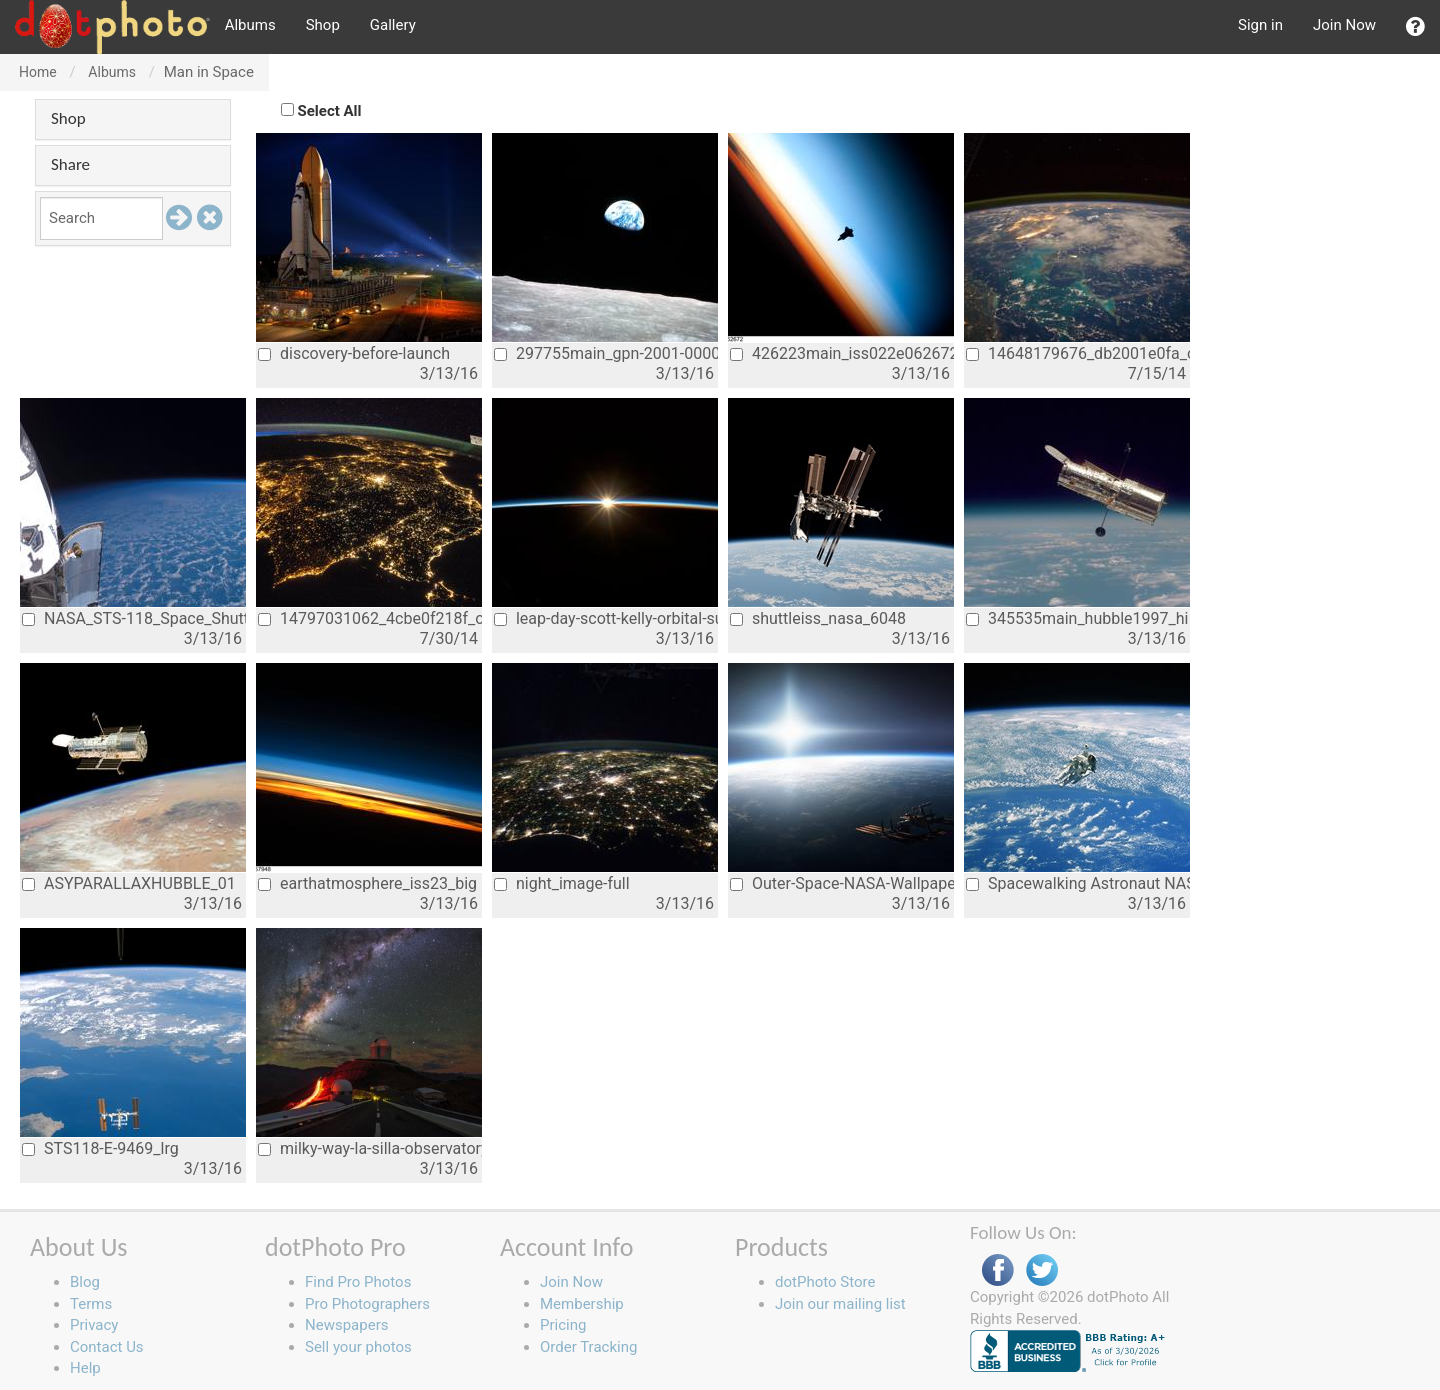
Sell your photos (358, 1347)
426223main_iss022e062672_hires (842, 353)
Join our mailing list (840, 1304)
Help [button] (85, 1368)
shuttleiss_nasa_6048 (818, 618)
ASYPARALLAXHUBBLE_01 (129, 883)
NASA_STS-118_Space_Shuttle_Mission (134, 618)
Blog (85, 1282)
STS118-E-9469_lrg (100, 1148)
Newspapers (346, 1325)
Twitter (1042, 1270)
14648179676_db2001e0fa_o (1078, 353)
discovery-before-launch (354, 353)
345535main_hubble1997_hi (1077, 618)
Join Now (1344, 25)
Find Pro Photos (358, 1282)
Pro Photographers (367, 1304)
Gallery (393, 25)
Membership (582, 1304)
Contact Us (107, 1347)
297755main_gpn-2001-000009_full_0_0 (606, 353)
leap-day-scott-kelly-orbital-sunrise (606, 618)
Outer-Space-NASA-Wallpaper (842, 883)
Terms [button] (91, 1304)
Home (38, 72)
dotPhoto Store (825, 1282)
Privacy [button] (94, 1325)
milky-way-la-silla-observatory (370, 1148)
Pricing (563, 1325)
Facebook (998, 1270)
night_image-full (562, 883)
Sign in (1260, 25)
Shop (323, 25)
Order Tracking (588, 1347)
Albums (250, 25)
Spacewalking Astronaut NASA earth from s (1078, 883)
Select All (330, 111)
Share (70, 164)
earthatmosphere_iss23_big (367, 883)
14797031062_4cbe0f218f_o (370, 618)
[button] (1415, 27)
